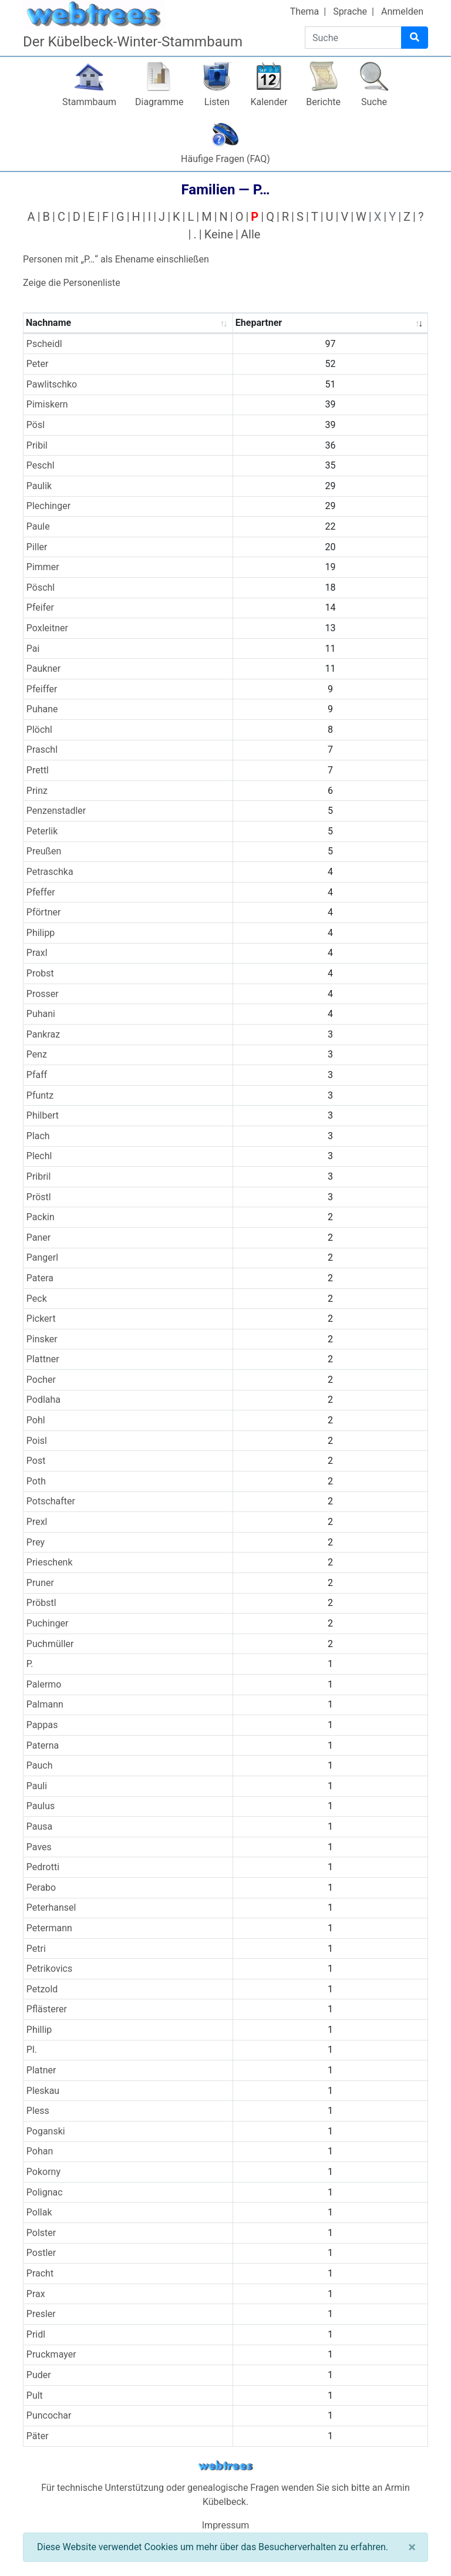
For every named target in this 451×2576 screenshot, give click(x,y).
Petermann (49, 1928)
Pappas (42, 1724)
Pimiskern (47, 404)
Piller (37, 547)
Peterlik (42, 831)
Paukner (43, 668)
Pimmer (42, 567)
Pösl (35, 424)
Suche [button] (374, 101)
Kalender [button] (268, 101)
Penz (36, 1054)
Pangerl (42, 1257)
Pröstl (38, 1197)
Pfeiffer (42, 689)
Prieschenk (49, 1562)
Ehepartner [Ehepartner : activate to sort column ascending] (258, 322)
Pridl (35, 2334)
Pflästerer (46, 2009)
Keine (218, 234)
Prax (35, 2293)
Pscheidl (44, 343)
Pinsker (42, 1339)
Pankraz (43, 1034)
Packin (40, 1217)
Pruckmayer (51, 2354)
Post (36, 1460)
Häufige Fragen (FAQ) (225, 158)
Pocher (41, 1379)
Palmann (44, 1704)
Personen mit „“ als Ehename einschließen (116, 259)
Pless (37, 2110)
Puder (38, 2374)
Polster (41, 2232)
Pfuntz (39, 1095)
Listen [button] (217, 101)
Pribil (37, 445)
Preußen (44, 851)
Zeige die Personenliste (71, 282)
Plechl (39, 1155)
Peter (37, 363)
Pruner (40, 1582)
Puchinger (47, 1623)
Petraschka (49, 871)
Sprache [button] (350, 11)
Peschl (40, 465)
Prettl (37, 770)
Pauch (39, 1765)
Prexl (37, 1521)
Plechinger (48, 505)
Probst (40, 973)
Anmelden (402, 11)
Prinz (37, 790)
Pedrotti (42, 1867)
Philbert (42, 1115)
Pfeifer (40, 607)
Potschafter (50, 1501)
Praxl (37, 952)
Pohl (35, 1420)
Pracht (39, 2273)
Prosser (42, 993)
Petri (36, 1948)
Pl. (31, 2049)
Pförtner (43, 912)
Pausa (39, 1826)
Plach (38, 1135)
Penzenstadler (56, 810)
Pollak (39, 2212)
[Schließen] (412, 2547)
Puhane (42, 709)
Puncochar (49, 2415)
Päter (37, 2436)
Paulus (40, 1805)
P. (29, 1663)
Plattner (42, 1359)
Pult (34, 2395)
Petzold (42, 1989)
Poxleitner (47, 628)
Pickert (41, 1318)
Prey (35, 1542)
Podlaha (43, 1399)
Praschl (42, 749)
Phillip (39, 2029)
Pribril (38, 1176)
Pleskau (42, 2090)
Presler (41, 2313)
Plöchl (39, 729)
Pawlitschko (51, 384)
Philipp (40, 932)
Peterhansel (51, 1907)
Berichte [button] (323, 101)
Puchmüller (50, 1643)
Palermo (44, 1684)
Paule (38, 526)
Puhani (40, 1013)
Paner (38, 1237)
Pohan (39, 2151)
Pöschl (40, 587)
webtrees (225, 2466)
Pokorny (43, 2171)
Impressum (226, 2525)
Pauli (36, 1786)
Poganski (45, 2131)
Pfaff (36, 1074)
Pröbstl (41, 1602)
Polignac (44, 2192)
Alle (250, 234)
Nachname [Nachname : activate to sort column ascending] (48, 322)
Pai (33, 648)
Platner (41, 2070)
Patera (39, 1278)
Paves (39, 1847)
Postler (41, 2252)
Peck (36, 1298)
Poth (36, 1481)
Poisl (36, 1440)
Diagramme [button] (159, 101)
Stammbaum (89, 101)
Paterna (42, 1745)
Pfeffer (40, 892)
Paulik (39, 485)
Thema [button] (304, 11)
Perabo (41, 1887)
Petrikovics (49, 1968)
